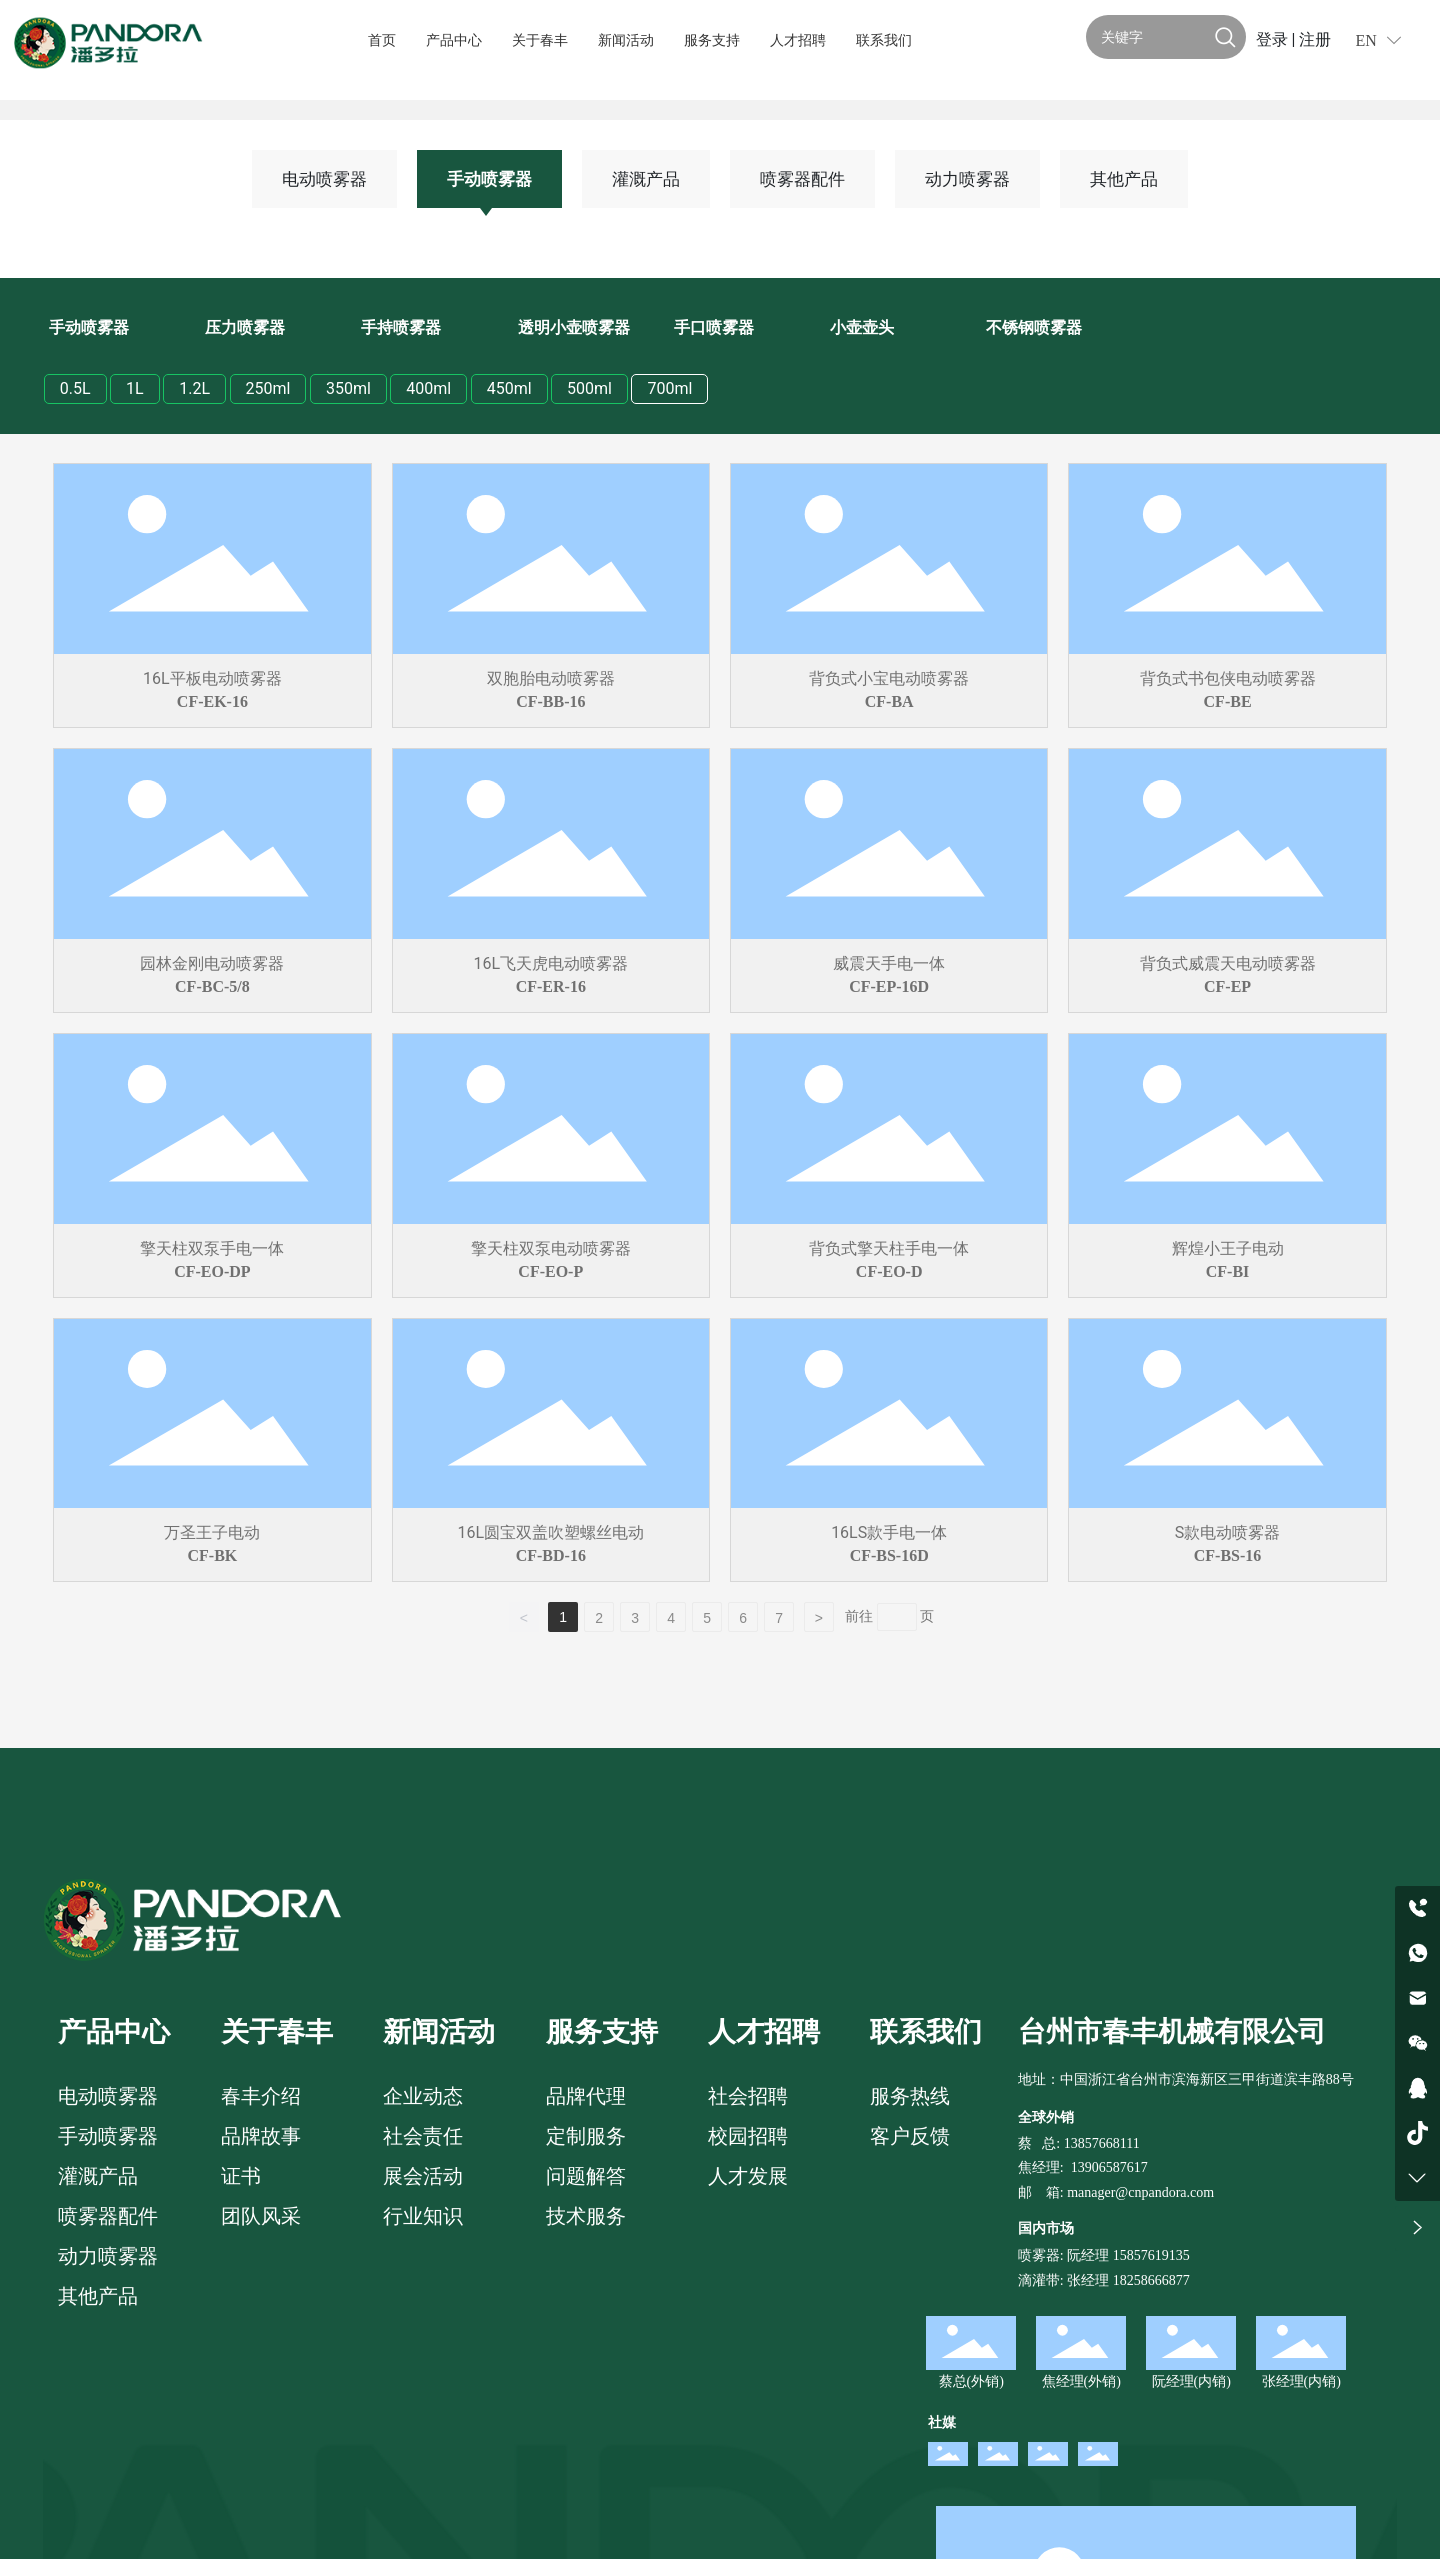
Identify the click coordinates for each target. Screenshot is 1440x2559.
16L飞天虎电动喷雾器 (550, 963)
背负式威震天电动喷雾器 (1228, 963)
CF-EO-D (889, 1271)
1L (135, 388)
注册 (1315, 39)
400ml (428, 388)
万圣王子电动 (212, 1532)
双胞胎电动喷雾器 (551, 678)
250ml (268, 388)
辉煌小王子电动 (1228, 1248)
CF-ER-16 (551, 986)
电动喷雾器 (324, 179)
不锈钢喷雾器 (1034, 327)
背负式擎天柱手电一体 (889, 1248)
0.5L (75, 388)
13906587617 (1109, 2167)
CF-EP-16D (889, 986)
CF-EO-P (550, 1271)
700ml (669, 388)
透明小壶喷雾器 (574, 327)
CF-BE (1228, 701)
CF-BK (213, 1555)
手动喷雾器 (489, 179)
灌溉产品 (646, 179)
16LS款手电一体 (889, 1532)
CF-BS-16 (1228, 1555)
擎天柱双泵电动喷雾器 (551, 1248)
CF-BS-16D (889, 1555)
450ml (509, 388)
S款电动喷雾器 (1228, 1532)
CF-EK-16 (212, 701)
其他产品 (1124, 179)
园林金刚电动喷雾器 (212, 963)
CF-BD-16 (551, 1555)
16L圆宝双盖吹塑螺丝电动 (550, 1532)
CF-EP (1227, 986)
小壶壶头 (862, 327)
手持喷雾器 (401, 327)
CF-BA (889, 701)
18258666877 (1151, 2280)
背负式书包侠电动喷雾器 (1228, 678)
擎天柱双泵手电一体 (212, 1248)
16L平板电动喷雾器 (212, 678)
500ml (589, 388)
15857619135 (1149, 2255)
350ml (348, 388)
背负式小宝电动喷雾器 (889, 678)
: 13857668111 (1097, 2143)
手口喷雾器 (714, 327)
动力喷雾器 (967, 179)
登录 (1274, 39)
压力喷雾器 (245, 327)
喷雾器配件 (802, 179)
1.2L (194, 388)
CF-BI (1228, 1271)
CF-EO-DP (212, 1271)
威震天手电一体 (889, 963)
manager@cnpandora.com (1140, 2192)
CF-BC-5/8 (212, 986)
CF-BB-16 (550, 701)
